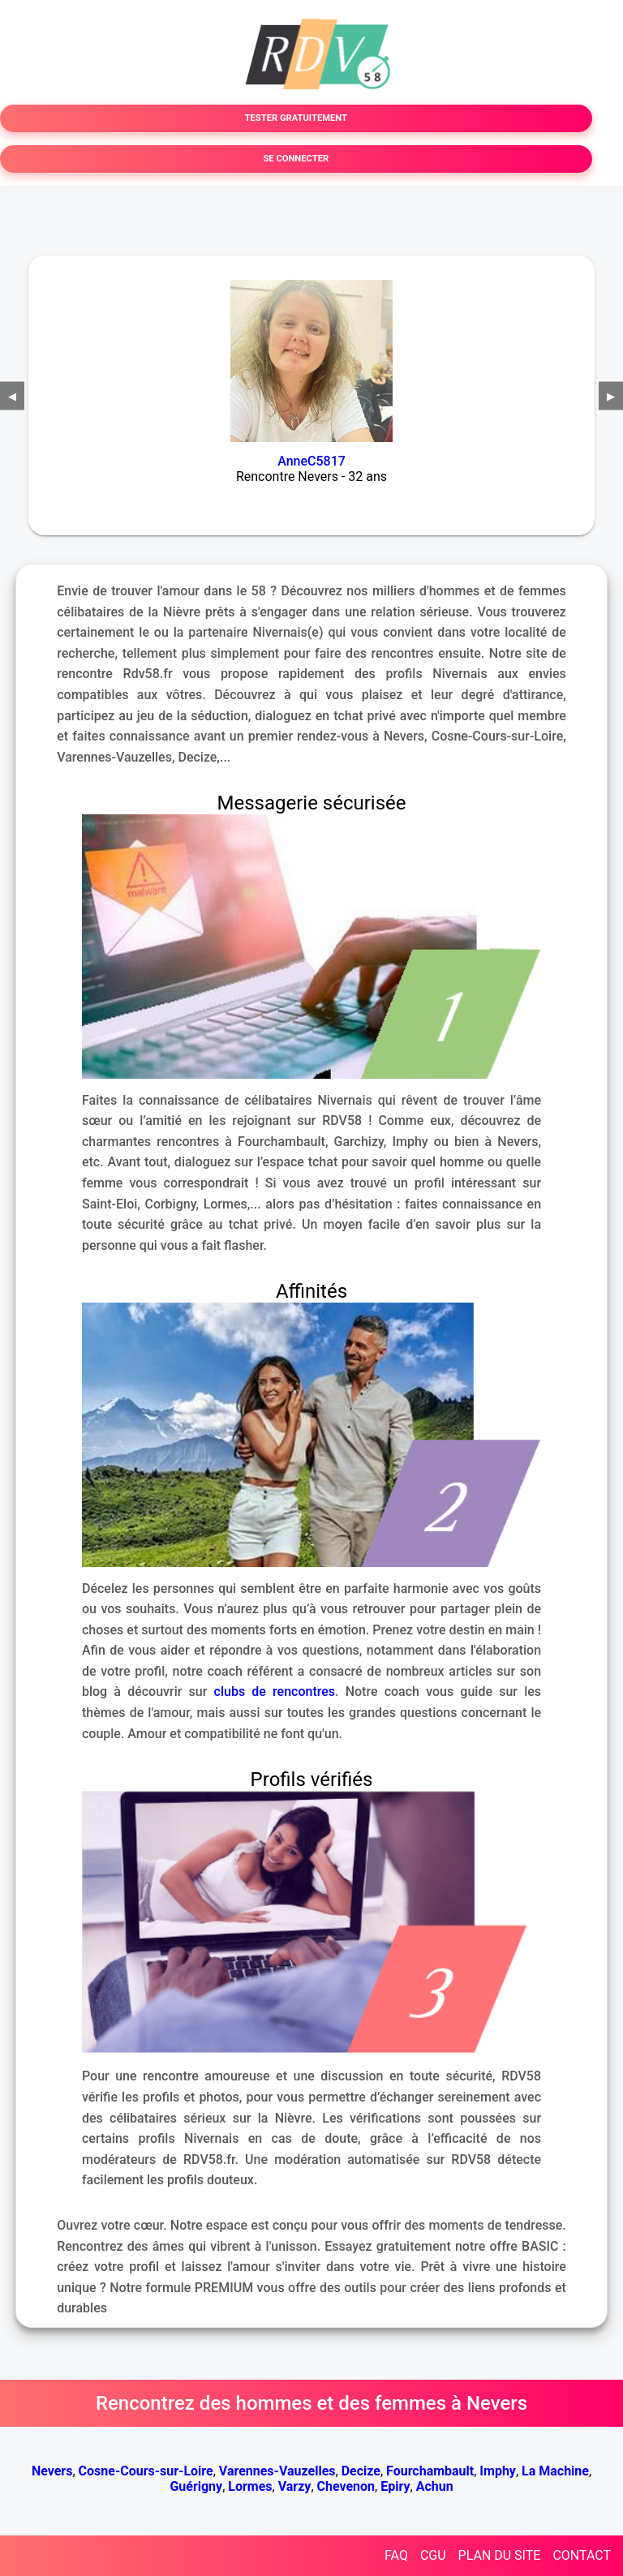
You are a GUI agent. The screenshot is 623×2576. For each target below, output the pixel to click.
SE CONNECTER (296, 158)
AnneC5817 (311, 461)
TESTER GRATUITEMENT (296, 118)
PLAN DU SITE (499, 2555)
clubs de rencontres (274, 1691)
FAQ (396, 2555)
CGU (433, 2555)
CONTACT (581, 2555)
